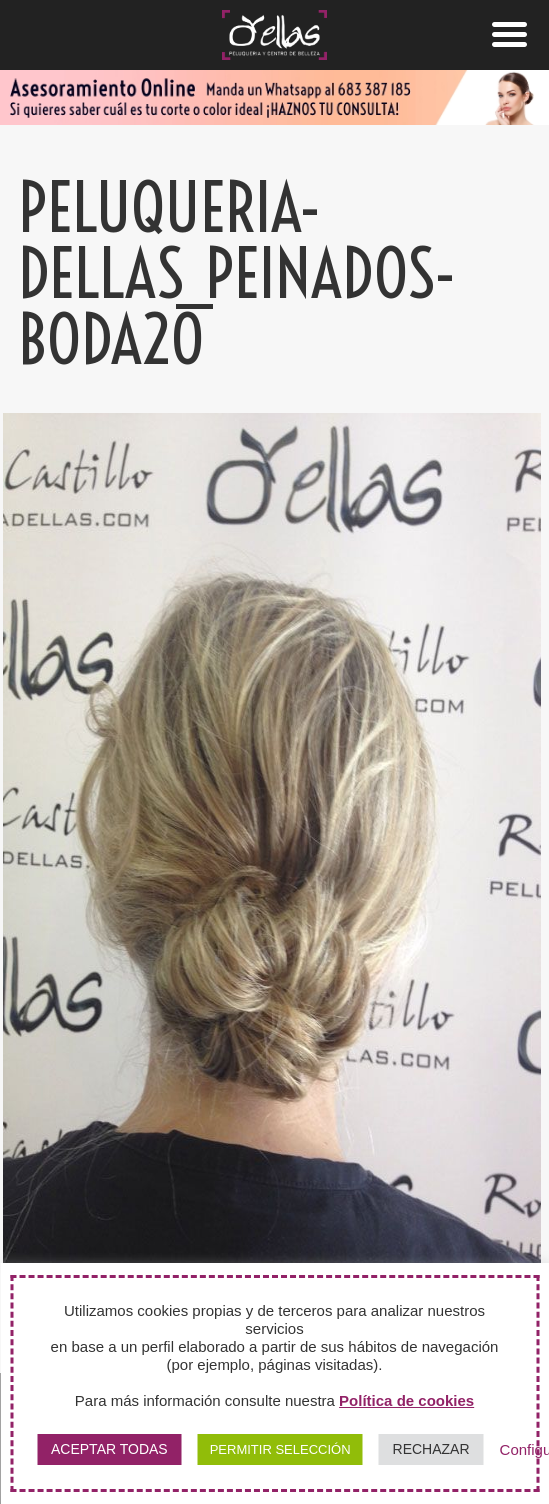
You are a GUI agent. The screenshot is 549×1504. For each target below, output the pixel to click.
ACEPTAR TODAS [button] (109, 1449)
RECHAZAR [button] (431, 1449)
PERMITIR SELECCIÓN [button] (280, 1449)
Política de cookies (406, 1400)
